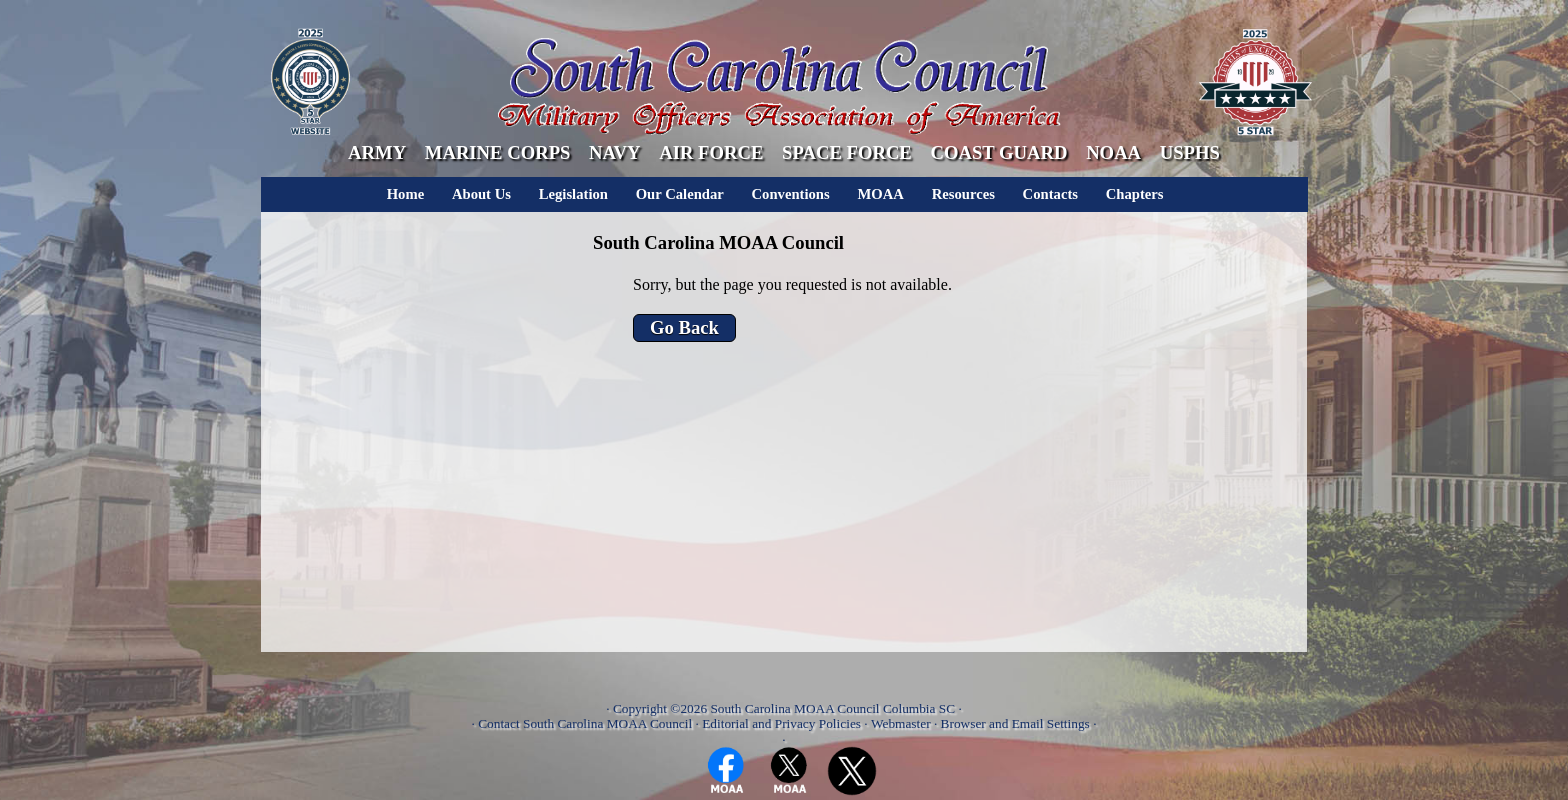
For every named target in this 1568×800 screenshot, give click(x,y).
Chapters (1135, 194)
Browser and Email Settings (1015, 723)
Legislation (573, 194)
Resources (963, 194)
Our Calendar (680, 194)
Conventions (791, 194)
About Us (481, 194)
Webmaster (901, 723)
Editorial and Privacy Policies (781, 723)
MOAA (880, 194)
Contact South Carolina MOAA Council (585, 723)
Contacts (1050, 194)
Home (405, 194)
